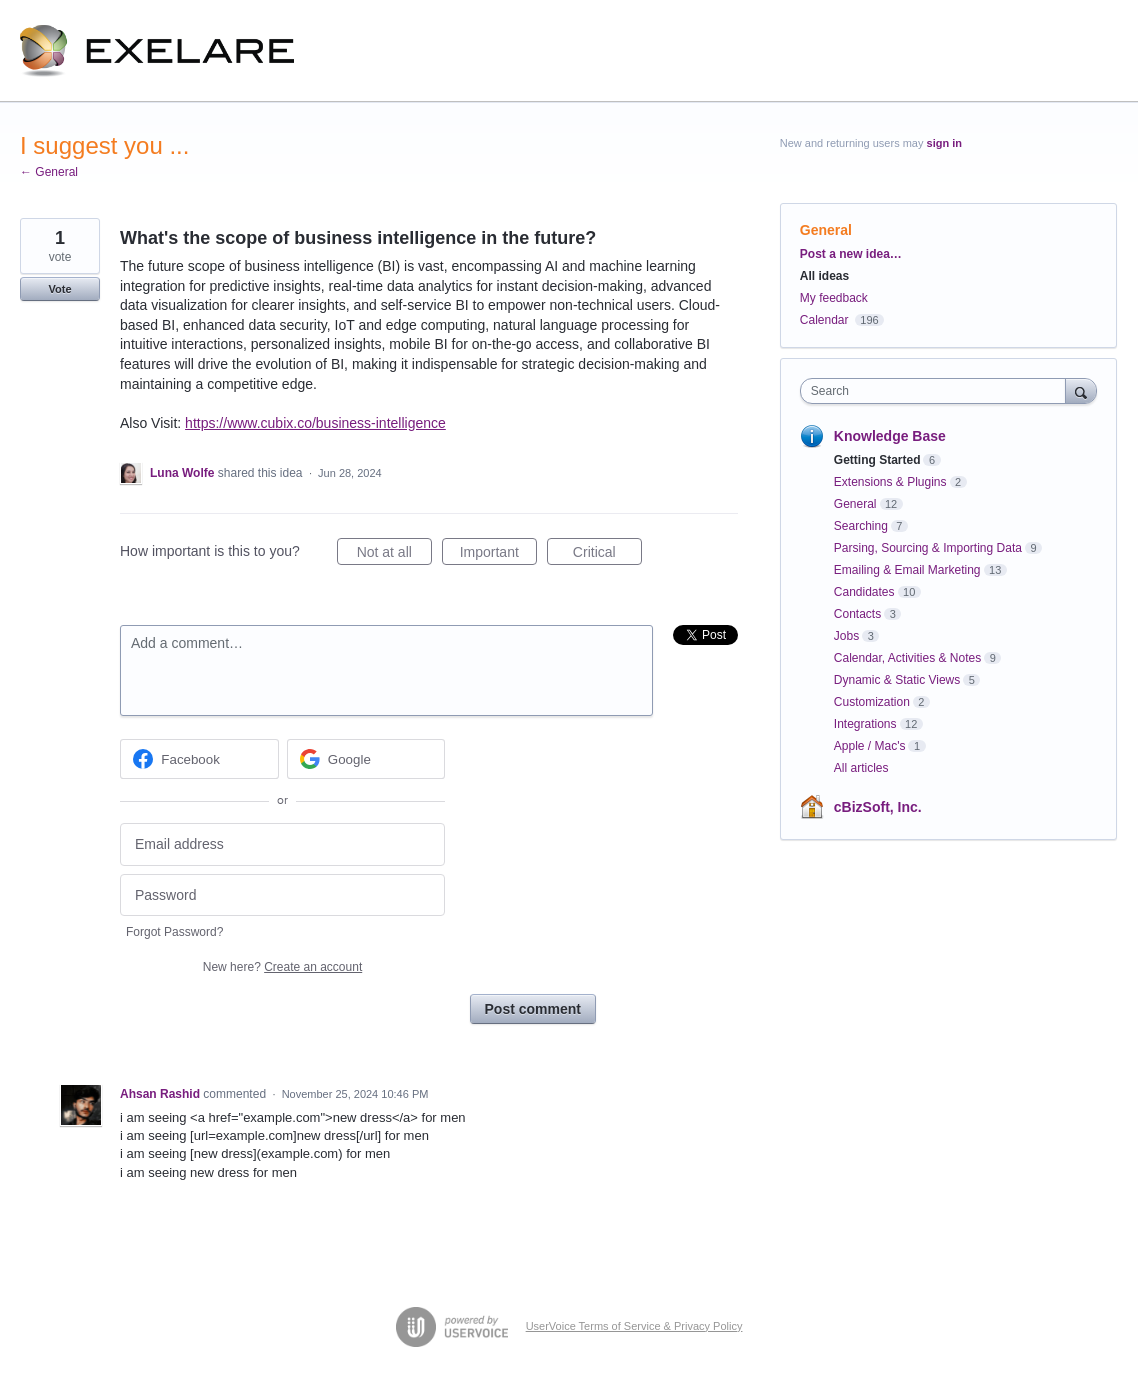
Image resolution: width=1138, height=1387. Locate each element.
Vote (59, 289)
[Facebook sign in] (199, 759)
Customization (872, 702)
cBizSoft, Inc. (878, 807)
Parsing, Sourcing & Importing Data (928, 548)
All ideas (824, 276)
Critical (607, 555)
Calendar (824, 320)
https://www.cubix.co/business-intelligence (315, 423)
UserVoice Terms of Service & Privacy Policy (634, 1326)
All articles (861, 768)
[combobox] (938, 391)
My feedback (834, 298)
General (826, 230)
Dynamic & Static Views (897, 680)
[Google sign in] (366, 759)
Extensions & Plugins (890, 482)
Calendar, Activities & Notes (907, 658)
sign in (944, 143)
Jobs (846, 636)
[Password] (282, 895)
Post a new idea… (851, 254)
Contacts (857, 614)
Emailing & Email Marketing (907, 570)
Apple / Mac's (870, 746)
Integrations (865, 724)
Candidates (864, 592)
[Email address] (282, 844)
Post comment (533, 1009)
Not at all (394, 555)
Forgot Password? (174, 932)
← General (49, 172)
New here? (282, 967)
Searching (861, 526)
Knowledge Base (890, 436)
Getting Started (877, 460)
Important (498, 555)
